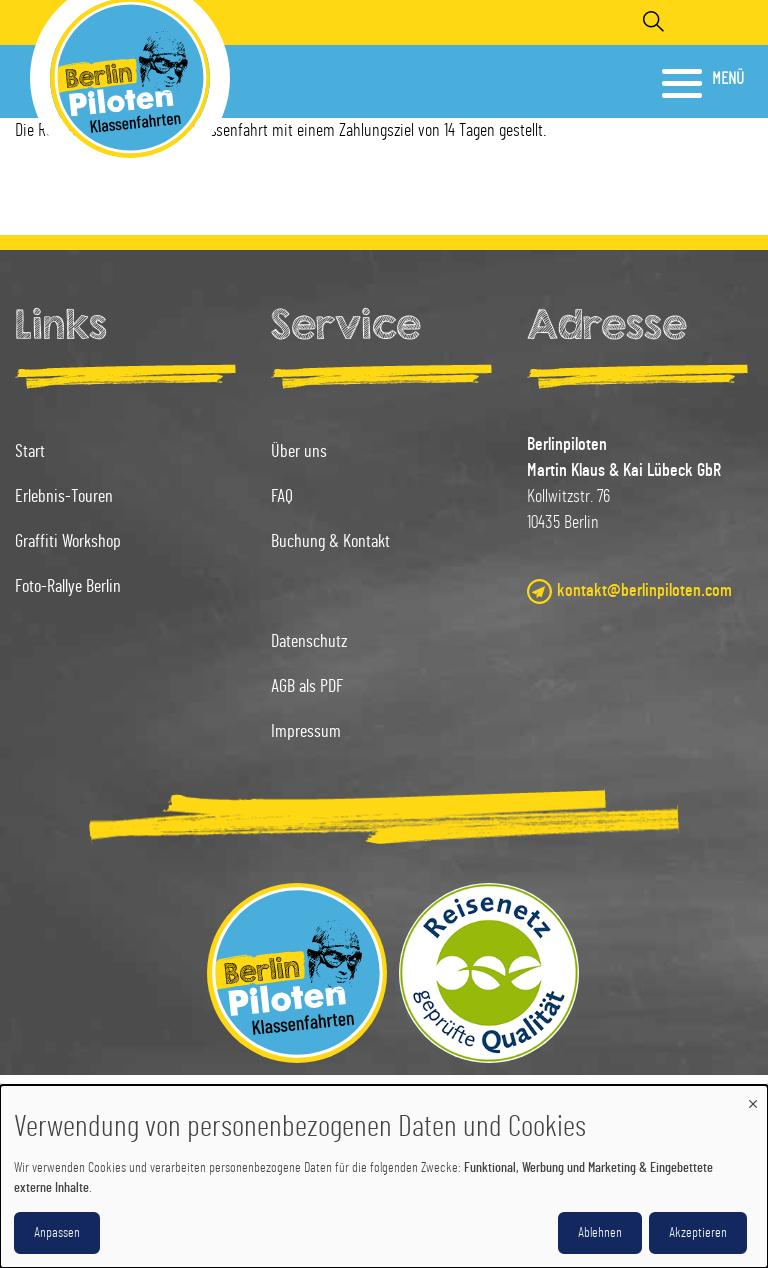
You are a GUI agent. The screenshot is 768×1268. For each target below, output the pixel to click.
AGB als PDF (307, 687)
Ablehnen (600, 1233)
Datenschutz (309, 642)
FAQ (282, 497)
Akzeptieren (698, 1233)
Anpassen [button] (57, 1233)
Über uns (299, 452)
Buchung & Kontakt (330, 542)
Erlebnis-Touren (64, 497)
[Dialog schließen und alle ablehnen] (753, 1097)
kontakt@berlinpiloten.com (644, 591)
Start (30, 452)
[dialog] (384, 1176)
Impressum (306, 732)
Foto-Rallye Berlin (68, 587)
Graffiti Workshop (68, 542)
